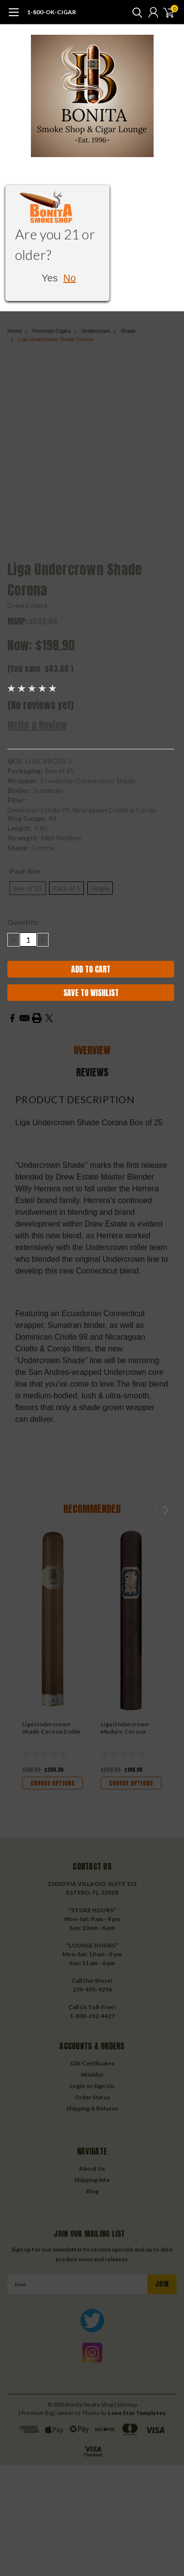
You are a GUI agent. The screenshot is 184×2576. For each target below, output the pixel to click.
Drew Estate (27, 605)
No (69, 278)
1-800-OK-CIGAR (51, 12)
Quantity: (23, 922)
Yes (50, 278)
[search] (135, 12)
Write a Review (37, 725)
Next (166, 1510)
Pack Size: (26, 871)
